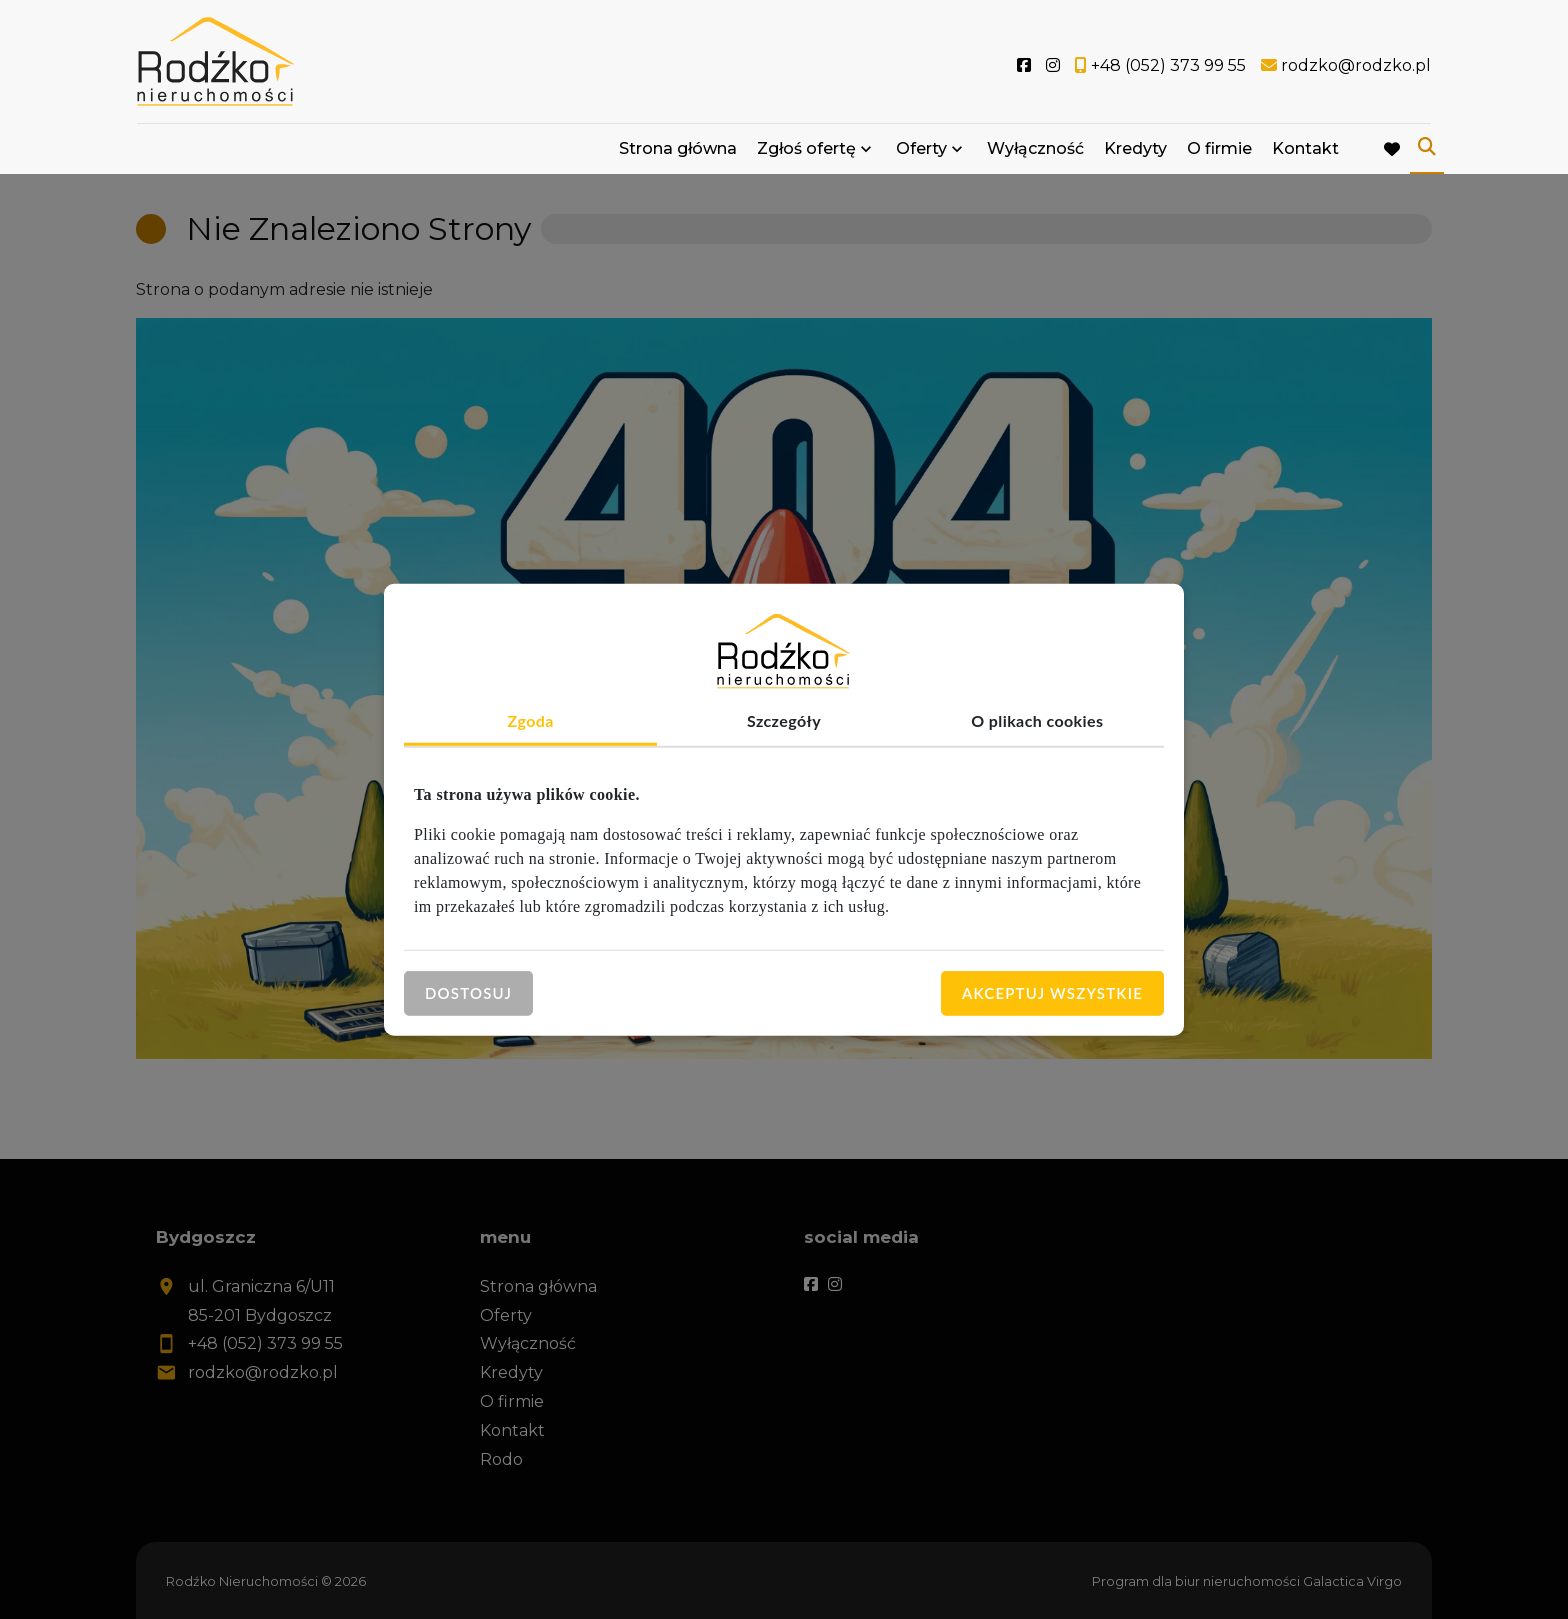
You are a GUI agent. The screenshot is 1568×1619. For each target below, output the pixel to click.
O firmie (1219, 152)
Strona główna (678, 152)
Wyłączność (1035, 152)
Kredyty (1135, 152)
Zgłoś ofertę (806, 152)
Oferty (921, 152)
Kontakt (1305, 152)
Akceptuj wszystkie (1052, 993)
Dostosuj (468, 993)
